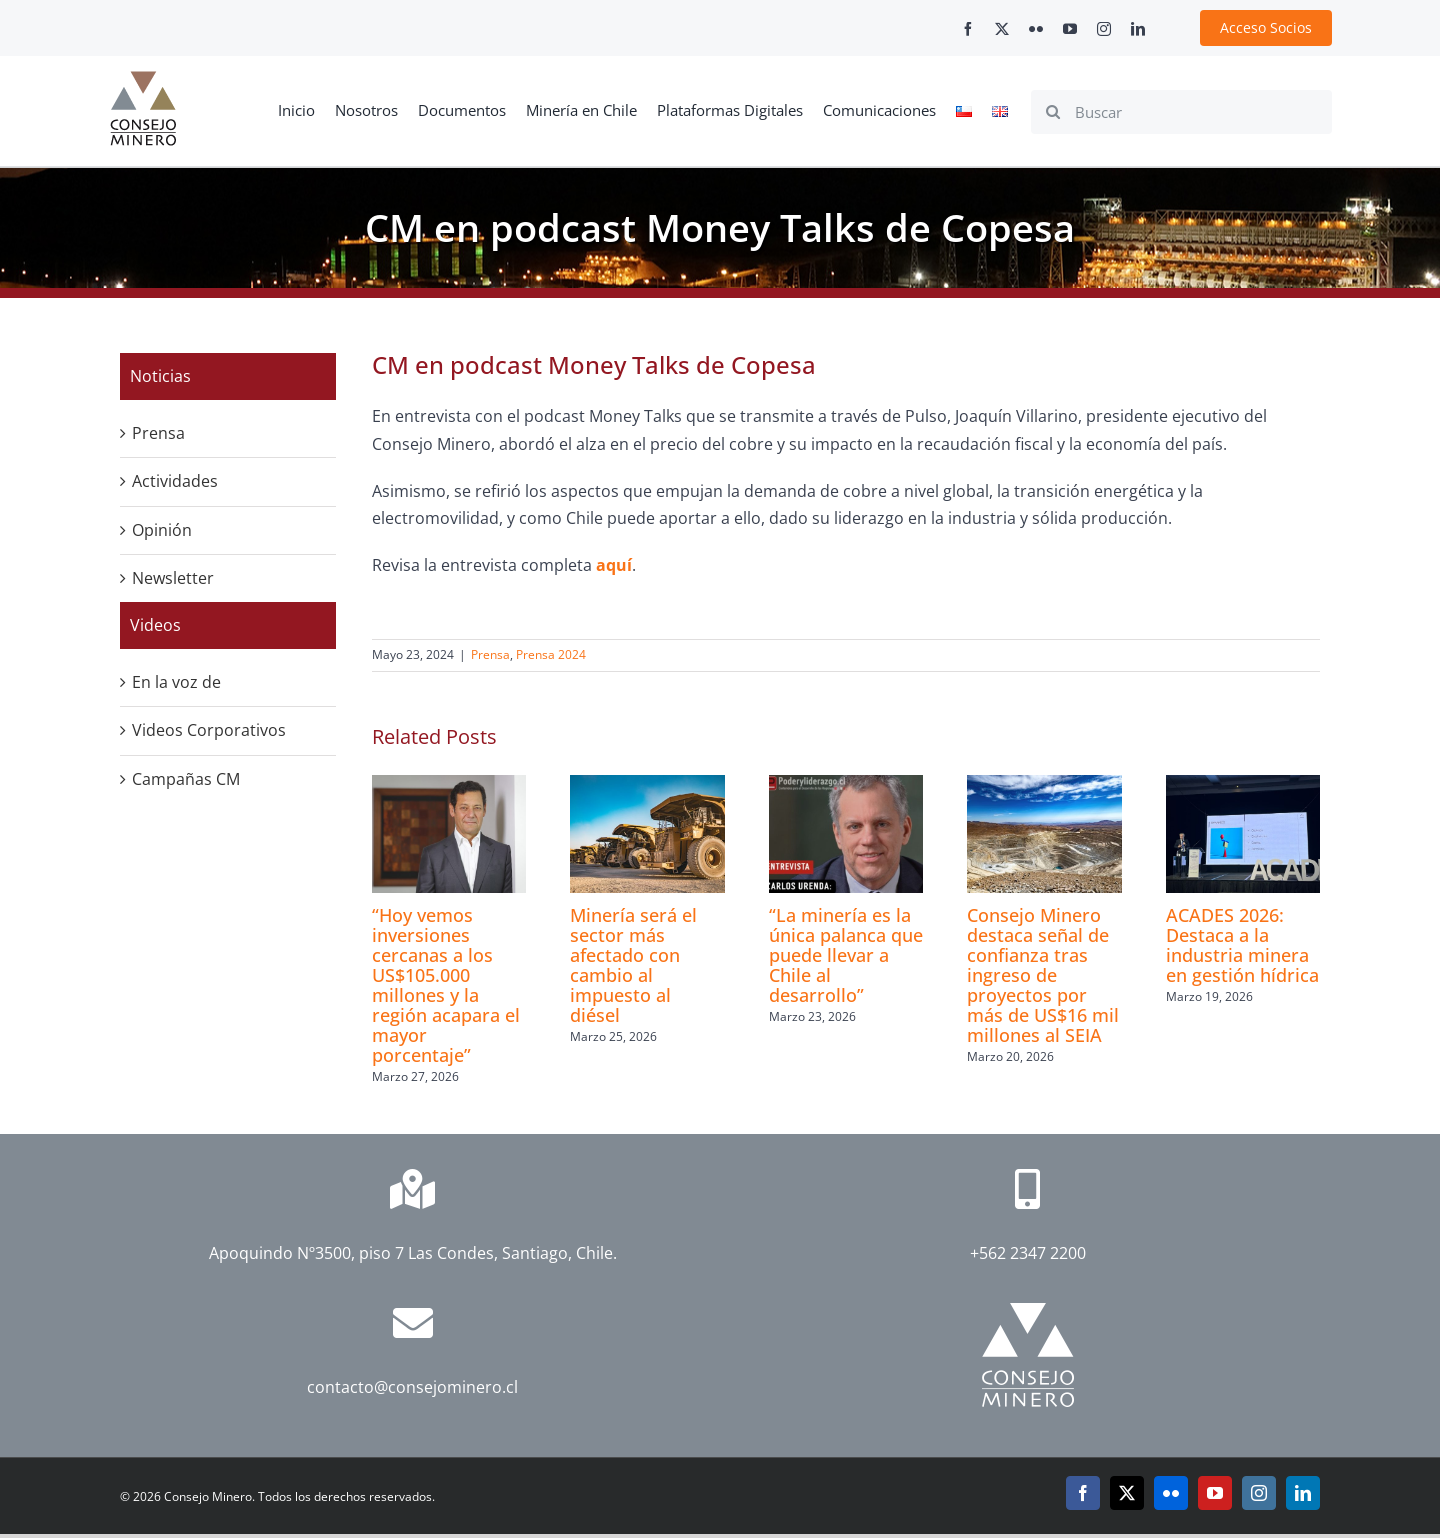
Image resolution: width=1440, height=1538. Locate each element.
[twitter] (1002, 29)
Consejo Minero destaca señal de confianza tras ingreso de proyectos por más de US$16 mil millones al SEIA (1043, 975)
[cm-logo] (143, 79)
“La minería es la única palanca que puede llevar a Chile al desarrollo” (846, 955)
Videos (155, 625)
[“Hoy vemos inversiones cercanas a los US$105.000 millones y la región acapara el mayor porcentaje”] (449, 786)
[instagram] (1104, 29)
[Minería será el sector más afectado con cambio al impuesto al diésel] (647, 786)
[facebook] (968, 29)
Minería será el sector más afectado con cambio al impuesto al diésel (633, 965)
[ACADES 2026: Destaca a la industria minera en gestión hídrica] (1243, 786)
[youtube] (1070, 29)
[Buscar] (1181, 112)
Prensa (490, 654)
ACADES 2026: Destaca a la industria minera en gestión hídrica (1242, 945)
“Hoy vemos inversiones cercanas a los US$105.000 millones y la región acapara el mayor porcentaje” (446, 985)
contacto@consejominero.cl (412, 1387)
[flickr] (1036, 29)
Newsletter (173, 578)
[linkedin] (1138, 29)
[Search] (1053, 112)
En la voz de (176, 682)
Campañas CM (186, 779)
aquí (614, 565)
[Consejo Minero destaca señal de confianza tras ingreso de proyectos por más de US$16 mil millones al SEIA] (1044, 786)
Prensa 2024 (551, 654)
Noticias (160, 376)
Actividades (175, 481)
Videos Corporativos (209, 730)
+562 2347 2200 (1028, 1253)
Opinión (162, 530)
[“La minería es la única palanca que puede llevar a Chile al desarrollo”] (846, 786)
